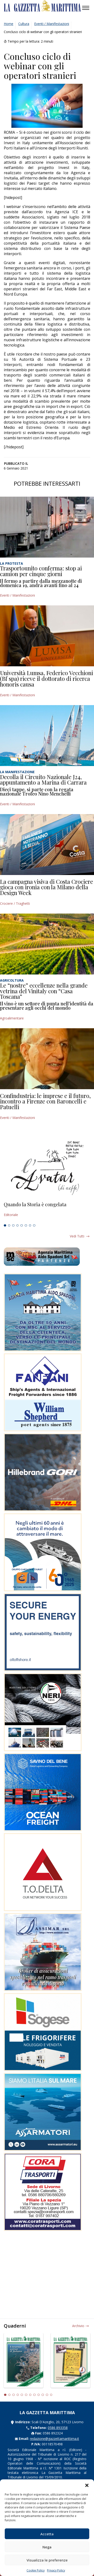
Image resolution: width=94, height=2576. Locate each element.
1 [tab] (5, 1225)
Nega (47, 2547)
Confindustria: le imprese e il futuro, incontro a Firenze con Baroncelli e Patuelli (45, 1101)
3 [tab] (13, 1225)
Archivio (78, 2326)
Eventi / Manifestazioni (51, 23)
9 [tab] (39, 2395)
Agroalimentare (12, 1018)
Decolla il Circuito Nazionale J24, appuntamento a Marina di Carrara (43, 779)
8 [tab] (34, 1225)
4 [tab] (17, 1225)
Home (8, 23)
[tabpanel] (47, 1209)
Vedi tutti (77, 1236)
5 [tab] (21, 1225)
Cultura (23, 23)
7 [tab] (30, 1225)
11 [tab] (47, 2395)
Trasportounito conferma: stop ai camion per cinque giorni (41, 571)
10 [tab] (43, 2395)
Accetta (47, 2534)
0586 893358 (58, 2427)
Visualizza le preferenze (47, 2560)
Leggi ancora (47, 1209)
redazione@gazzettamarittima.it (54, 2438)
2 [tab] (9, 1225)
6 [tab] (26, 1225)
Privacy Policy (56, 2570)
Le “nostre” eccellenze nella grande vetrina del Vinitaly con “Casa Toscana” (44, 990)
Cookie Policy (36, 2570)
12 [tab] (51, 2395)
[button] (87, 2485)
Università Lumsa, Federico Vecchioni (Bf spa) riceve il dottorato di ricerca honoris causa (46, 678)
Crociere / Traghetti (15, 903)
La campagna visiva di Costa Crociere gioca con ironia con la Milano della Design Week (46, 887)
